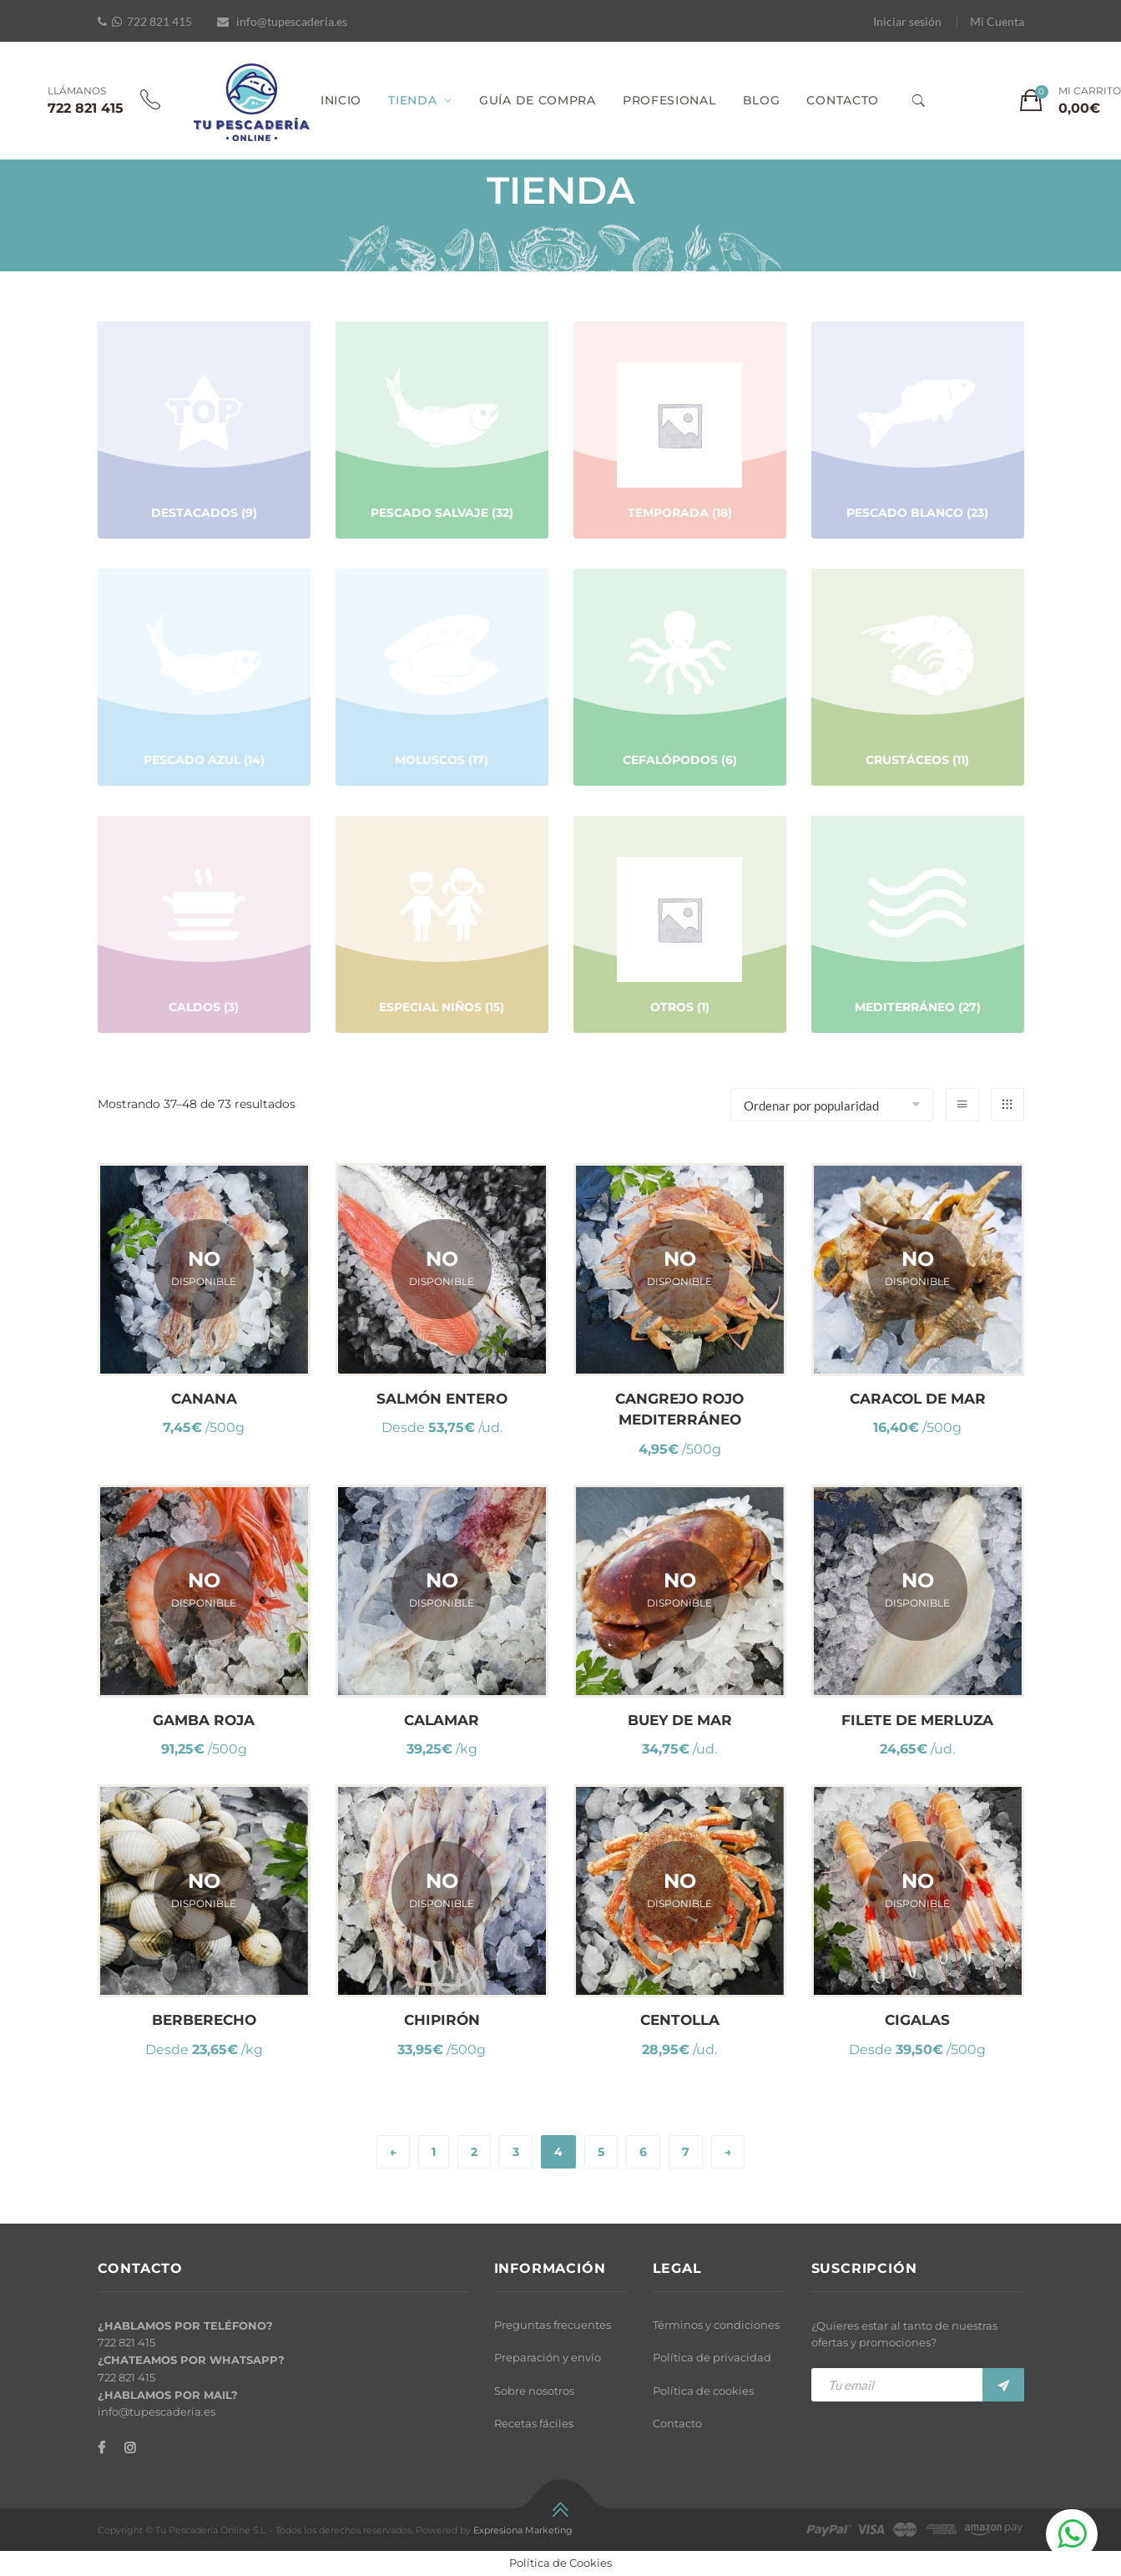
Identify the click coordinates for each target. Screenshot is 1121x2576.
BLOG (761, 100)
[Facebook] (101, 2447)
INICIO (341, 100)
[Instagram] (130, 2447)
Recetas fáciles (533, 2423)
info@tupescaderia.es (291, 21)
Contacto (677, 2423)
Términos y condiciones (716, 2324)
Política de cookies (703, 2390)
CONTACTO (842, 100)
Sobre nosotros (534, 2390)
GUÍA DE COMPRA (537, 100)
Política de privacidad (712, 2357)
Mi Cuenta (997, 21)
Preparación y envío (547, 2357)
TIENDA (412, 100)
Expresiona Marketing (523, 2530)
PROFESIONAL (669, 100)
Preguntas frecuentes (552, 2324)
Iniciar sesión (907, 21)
